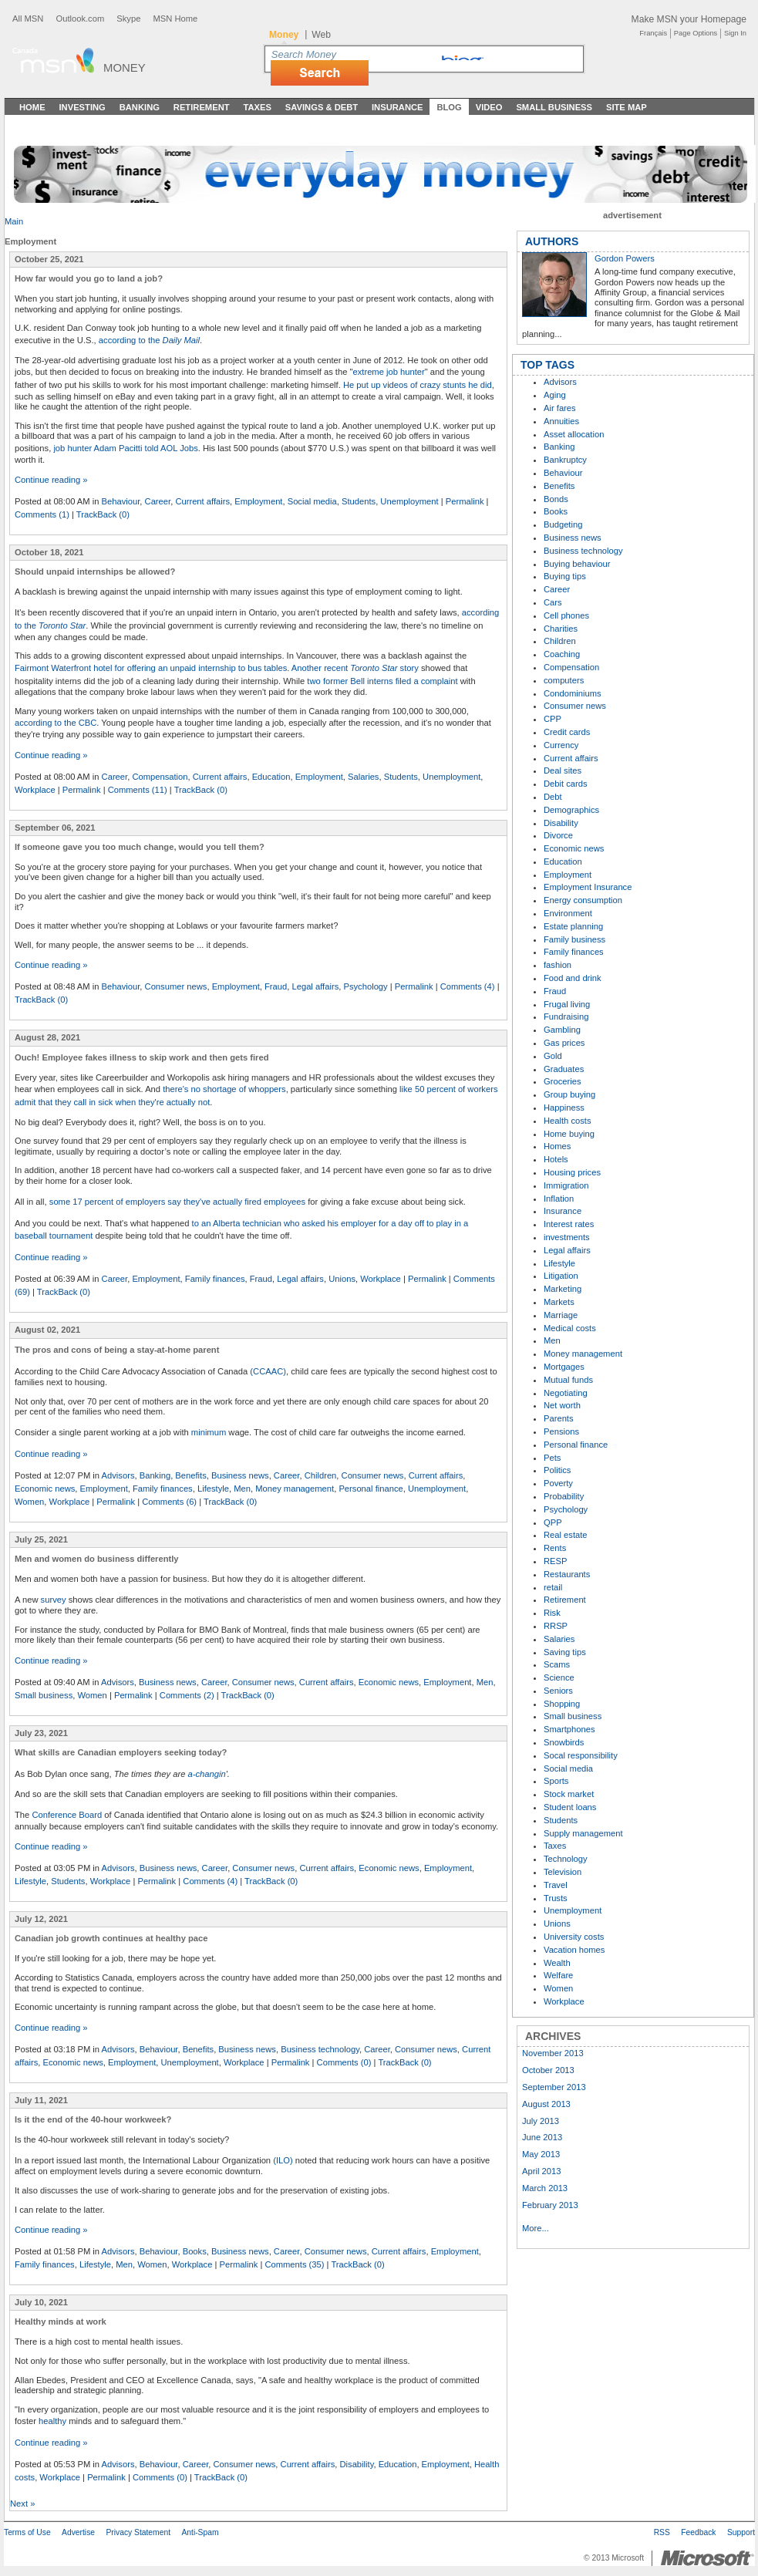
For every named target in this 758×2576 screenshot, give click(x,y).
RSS (662, 2532)
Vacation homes (574, 1949)
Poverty (558, 1483)
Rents (555, 1548)
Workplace (35, 789)
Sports (556, 1780)
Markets (559, 1302)
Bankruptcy (565, 459)
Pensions (561, 1431)
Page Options (695, 33)
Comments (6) (169, 1501)
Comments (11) (137, 789)
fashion (557, 964)
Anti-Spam (199, 2532)
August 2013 (546, 2104)
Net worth (562, 1405)
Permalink (465, 501)
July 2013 (540, 2121)
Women (29, 1501)
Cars (553, 602)
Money (124, 67)
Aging (555, 395)
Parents (559, 1418)
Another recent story (355, 668)
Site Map (626, 107)
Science (559, 1677)
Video (489, 107)
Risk (552, 1612)
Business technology (320, 2049)
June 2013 (542, 2137)
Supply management (583, 1833)
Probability (564, 1496)
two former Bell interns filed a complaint (382, 681)
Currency (561, 745)
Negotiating (566, 1393)
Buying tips (565, 576)
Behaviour (121, 501)
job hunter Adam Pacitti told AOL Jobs (125, 448)
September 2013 (554, 2087)
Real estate (566, 1534)
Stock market (569, 1794)
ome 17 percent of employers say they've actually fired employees (179, 1201)
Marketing (562, 1288)
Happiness (564, 1107)
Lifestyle (213, 1488)
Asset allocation (574, 434)
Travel (556, 1885)
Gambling (562, 1029)
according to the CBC (55, 722)
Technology (566, 1858)
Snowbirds (564, 1742)
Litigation (561, 1275)
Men (242, 1488)
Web (321, 34)
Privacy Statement (138, 2532)
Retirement (201, 107)
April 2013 (541, 2171)
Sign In (735, 33)
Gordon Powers (625, 258)
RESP (555, 1561)
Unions (341, 1278)
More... (535, 2228)
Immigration (566, 1185)
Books (195, 2251)
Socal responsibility (581, 1755)
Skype (128, 18)
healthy (52, 2421)
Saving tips (565, 1652)
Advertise (78, 2532)
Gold (553, 1055)
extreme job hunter (388, 371)
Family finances (215, 1278)
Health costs (567, 1120)
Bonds (556, 499)
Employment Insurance (588, 887)
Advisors (118, 1475)
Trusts (556, 1898)
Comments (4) (467, 986)
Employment (258, 501)
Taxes (257, 107)
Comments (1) (42, 514)
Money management (294, 1488)
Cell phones (566, 615)
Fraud (275, 986)
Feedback (698, 2532)
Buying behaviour (577, 563)
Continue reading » (51, 479)
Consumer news (176, 986)
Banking (140, 107)
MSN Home (175, 18)
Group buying (569, 1094)
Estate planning (573, 926)
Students (359, 501)
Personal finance (371, 1488)
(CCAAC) (268, 1371)
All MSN (27, 18)
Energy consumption (583, 900)
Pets (552, 1457)
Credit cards (567, 732)
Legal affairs (315, 986)
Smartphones (569, 1729)
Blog (448, 107)
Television (562, 1871)
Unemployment (409, 501)
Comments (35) (294, 2264)
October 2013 (548, 2070)
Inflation (559, 1198)
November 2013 (553, 2053)
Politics (557, 1470)
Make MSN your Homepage (689, 19)
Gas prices (564, 1042)
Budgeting (563, 524)
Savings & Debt (321, 107)
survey (53, 1599)
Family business (574, 939)
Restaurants (567, 1574)
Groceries (562, 1081)
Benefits (190, 1475)
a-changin (207, 1774)
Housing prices (572, 1172)
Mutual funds (568, 1379)
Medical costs (570, 1328)
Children (321, 1475)
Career (158, 501)
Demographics (571, 809)
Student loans (570, 1807)
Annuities (561, 421)
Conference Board (67, 1814)
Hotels (556, 1159)
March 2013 (545, 2188)
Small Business (554, 107)
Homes (557, 1146)
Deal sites (562, 770)
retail (553, 1587)
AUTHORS (551, 241)
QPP (553, 1522)
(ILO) (282, 2160)
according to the (149, 340)
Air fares (560, 408)
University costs (574, 1936)
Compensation (159, 776)
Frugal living (567, 1004)
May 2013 (541, 2154)
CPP (552, 718)
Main (14, 221)
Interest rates (569, 1224)
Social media (312, 501)
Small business (43, 1695)
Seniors (558, 1690)
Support (741, 2532)
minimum (208, 1432)
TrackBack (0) (103, 514)
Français (653, 33)
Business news (240, 1475)
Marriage (561, 1315)
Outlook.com (80, 18)
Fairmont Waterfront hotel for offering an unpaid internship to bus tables (151, 668)
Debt (553, 796)
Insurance (397, 107)
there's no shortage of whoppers (224, 1089)
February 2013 (550, 2205)
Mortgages (564, 1366)
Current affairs (202, 501)
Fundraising (566, 1016)
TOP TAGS (547, 365)
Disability (356, 2464)
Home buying (569, 1133)
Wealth (557, 1962)
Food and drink (572, 978)
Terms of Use (27, 2532)
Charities (561, 628)
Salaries (363, 776)
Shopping (562, 1703)
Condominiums (572, 693)
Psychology (365, 986)
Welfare (558, 1975)
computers (564, 680)
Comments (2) (187, 1695)
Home (32, 107)
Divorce (558, 835)
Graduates (564, 1069)
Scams (557, 1664)
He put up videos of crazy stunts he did (417, 384)
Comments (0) (344, 2062)
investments (567, 1237)
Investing (82, 107)
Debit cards (566, 783)
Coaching (562, 654)
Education (271, 776)
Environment (568, 913)
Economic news (45, 1488)
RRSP (556, 1625)
